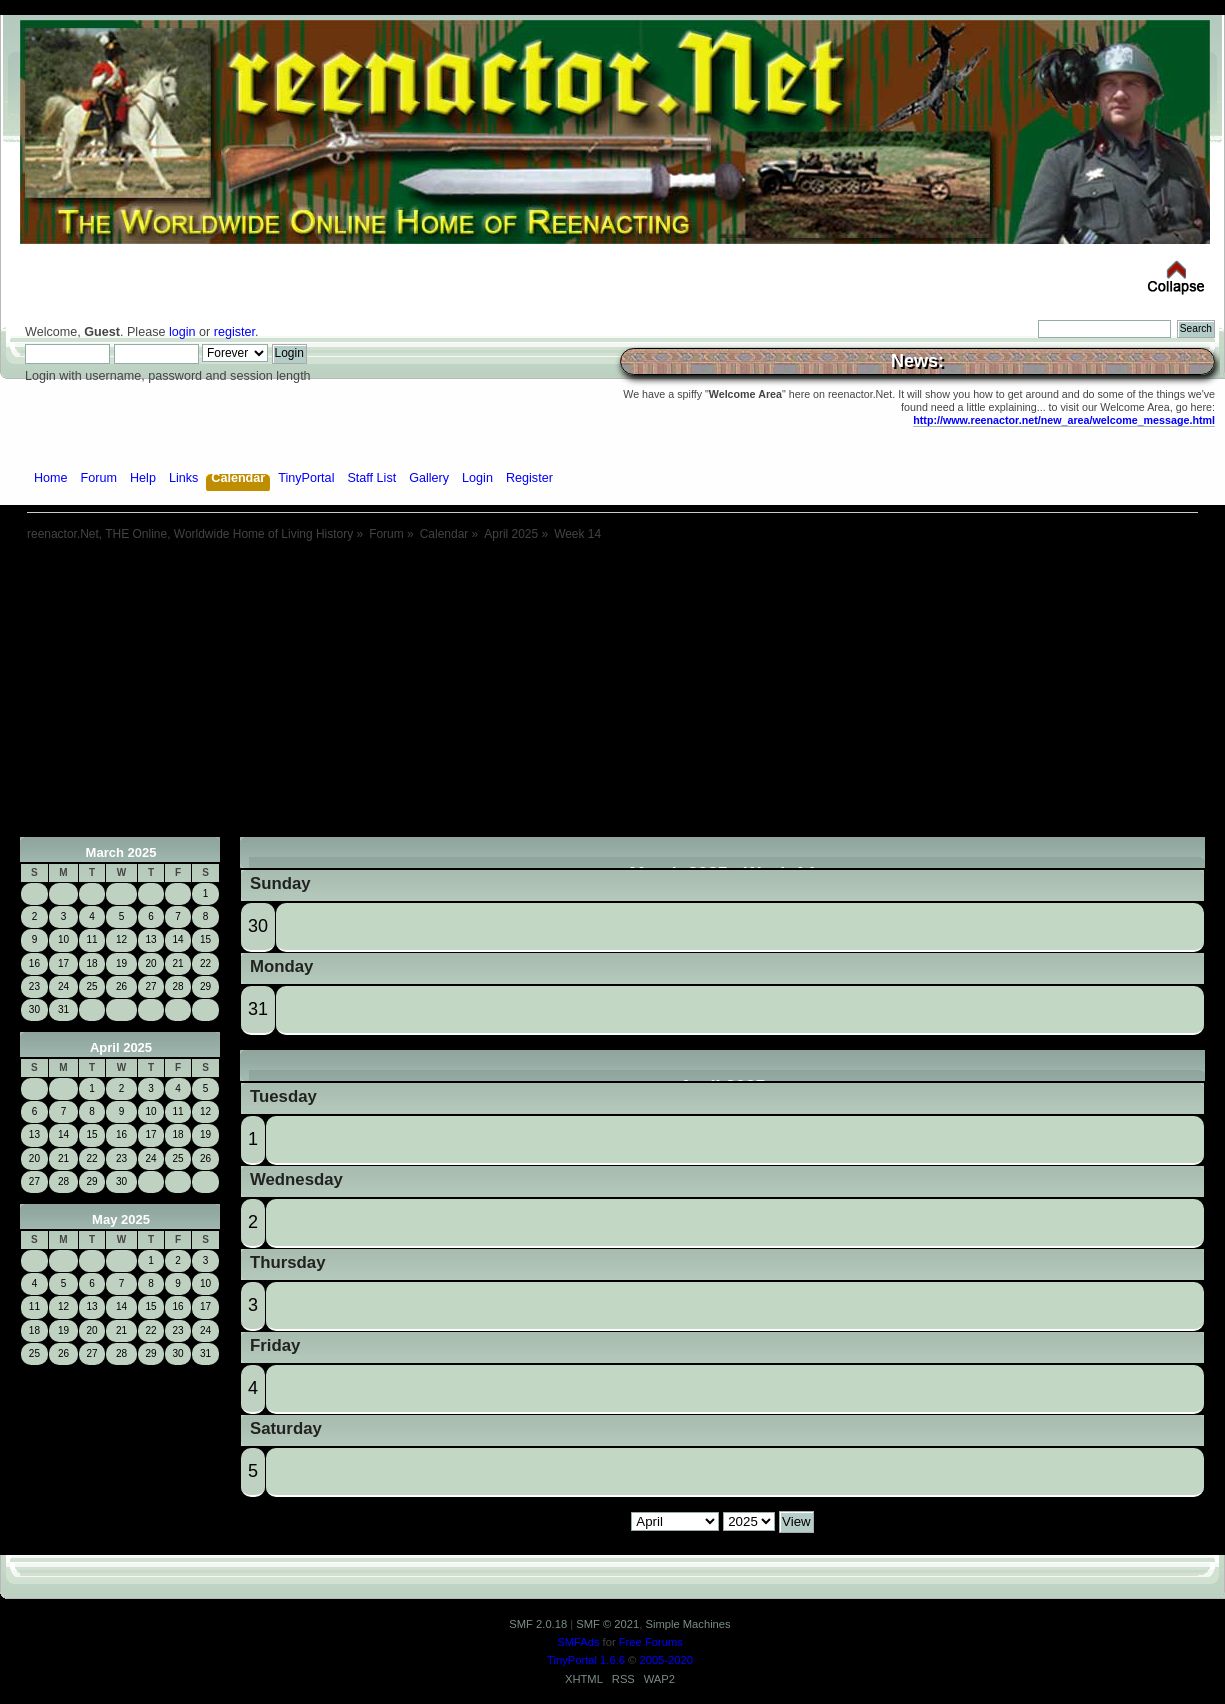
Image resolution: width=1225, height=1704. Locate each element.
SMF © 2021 (607, 1624)
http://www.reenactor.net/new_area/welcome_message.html (1064, 420)
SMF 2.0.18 (538, 1624)
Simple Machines (687, 1624)
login (182, 332)
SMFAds (578, 1642)
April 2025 (121, 1047)
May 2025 (121, 1219)
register (234, 332)
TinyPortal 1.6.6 (586, 1660)
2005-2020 (666, 1660)
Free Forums (651, 1642)
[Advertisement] (613, 697)
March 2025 (121, 852)
